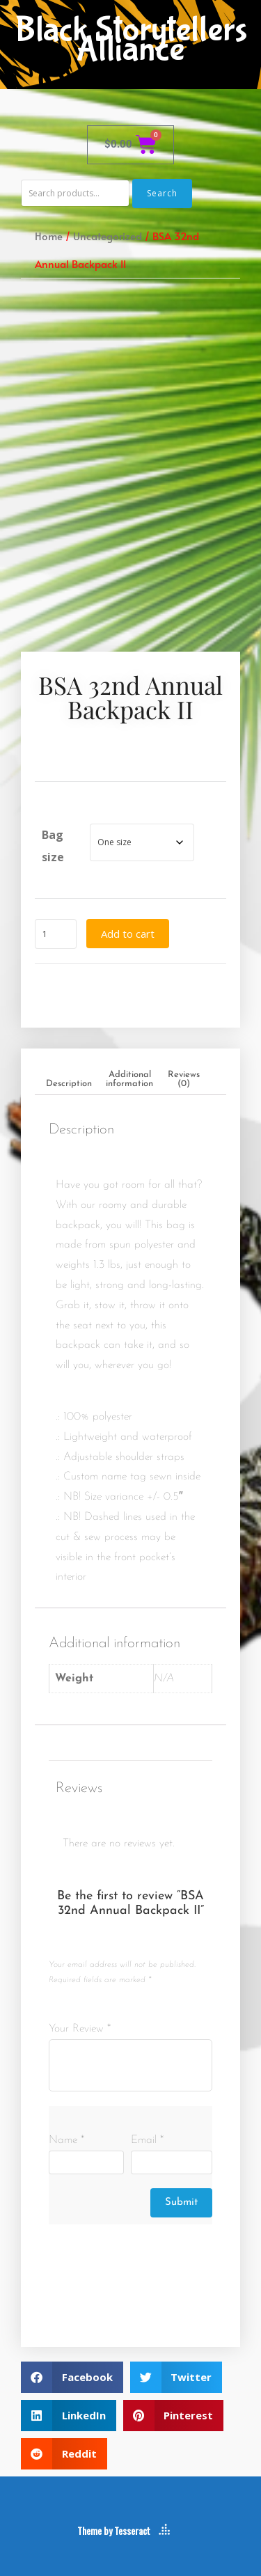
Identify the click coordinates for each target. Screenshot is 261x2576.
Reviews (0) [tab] (184, 1079)
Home (49, 236)
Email (147, 2140)
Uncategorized (107, 236)
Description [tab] (69, 1083)
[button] (72, 2377)
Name (66, 2140)
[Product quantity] (56, 934)
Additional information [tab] (129, 1079)
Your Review (80, 2028)
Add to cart (128, 934)
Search (162, 193)
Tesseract (132, 2530)
